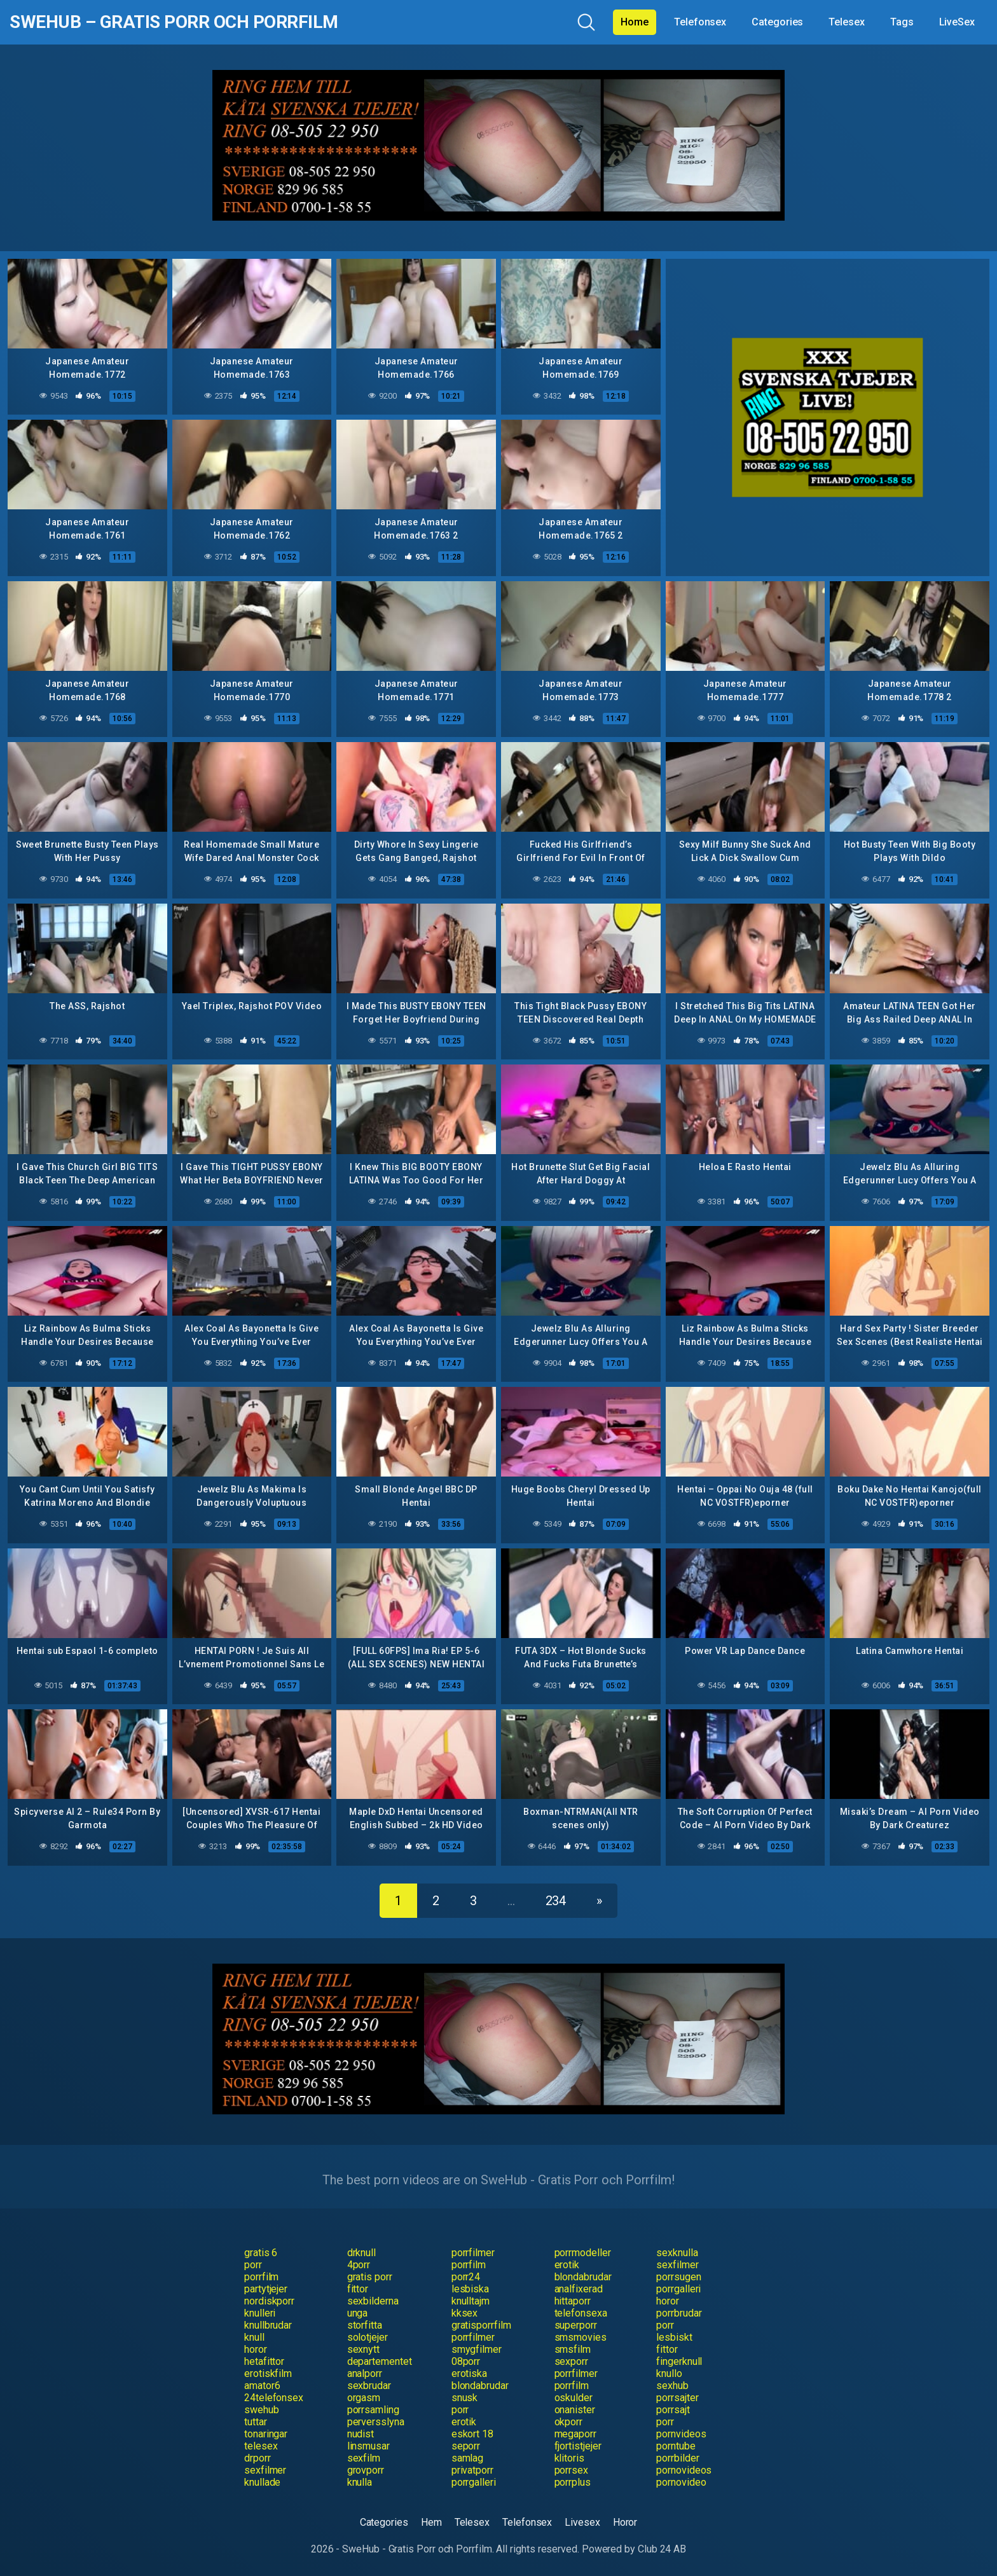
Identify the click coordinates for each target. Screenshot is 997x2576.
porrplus (572, 2482)
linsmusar (368, 2446)
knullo (669, 2373)
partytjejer (265, 2289)
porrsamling (373, 2410)
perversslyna (375, 2422)
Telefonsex (700, 22)
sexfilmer (677, 2265)
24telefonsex (273, 2398)
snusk (464, 2398)
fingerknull (679, 2361)
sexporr (571, 2361)
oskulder (573, 2398)
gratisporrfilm (481, 2325)
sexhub (672, 2386)
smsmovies (580, 2337)
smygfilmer (476, 2349)
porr (253, 2265)
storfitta (364, 2325)
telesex (260, 2446)
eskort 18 (472, 2434)
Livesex (582, 2522)
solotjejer (367, 2337)
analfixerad (578, 2289)
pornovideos (684, 2470)
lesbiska (470, 2289)
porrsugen (678, 2277)
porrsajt (672, 2410)
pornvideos (681, 2434)
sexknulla (677, 2253)
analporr (364, 2373)
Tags (902, 22)
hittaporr (572, 2301)
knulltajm (470, 2301)
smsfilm (572, 2349)
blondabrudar (583, 2277)
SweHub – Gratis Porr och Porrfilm (174, 21)
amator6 (262, 2386)
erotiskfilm (268, 2373)
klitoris (569, 2458)
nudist (361, 2434)
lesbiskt (674, 2337)
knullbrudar (268, 2325)
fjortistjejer (578, 2446)
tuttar (255, 2422)
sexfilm (363, 2458)
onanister (574, 2410)
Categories (777, 22)
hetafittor (264, 2361)
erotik (567, 2265)
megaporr (575, 2434)
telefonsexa (580, 2313)
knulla (360, 2482)
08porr (466, 2361)
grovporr (365, 2470)
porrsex (571, 2470)
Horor (625, 2522)
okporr (568, 2422)
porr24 (466, 2277)
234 (556, 1900)
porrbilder (677, 2458)
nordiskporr (269, 2301)
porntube (675, 2446)
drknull (361, 2253)
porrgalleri (678, 2289)
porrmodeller (582, 2253)
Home (635, 22)
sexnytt (363, 2349)
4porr (359, 2265)
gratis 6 (260, 2253)
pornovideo (681, 2482)
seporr (466, 2446)
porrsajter (677, 2398)
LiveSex (957, 22)
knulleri (259, 2313)
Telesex (846, 22)
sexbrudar (369, 2386)
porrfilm (468, 2265)
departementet (379, 2361)
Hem (431, 2522)
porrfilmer (473, 2253)
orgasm (364, 2398)
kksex (464, 2313)
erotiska (469, 2373)
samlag (467, 2458)
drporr (257, 2458)
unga (357, 2313)
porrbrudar (678, 2313)
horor (667, 2301)
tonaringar (265, 2434)
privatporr (472, 2470)
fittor (358, 2289)
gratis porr (369, 2277)
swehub (261, 2410)
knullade (262, 2482)
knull (254, 2337)
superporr (575, 2325)
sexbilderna (373, 2301)
